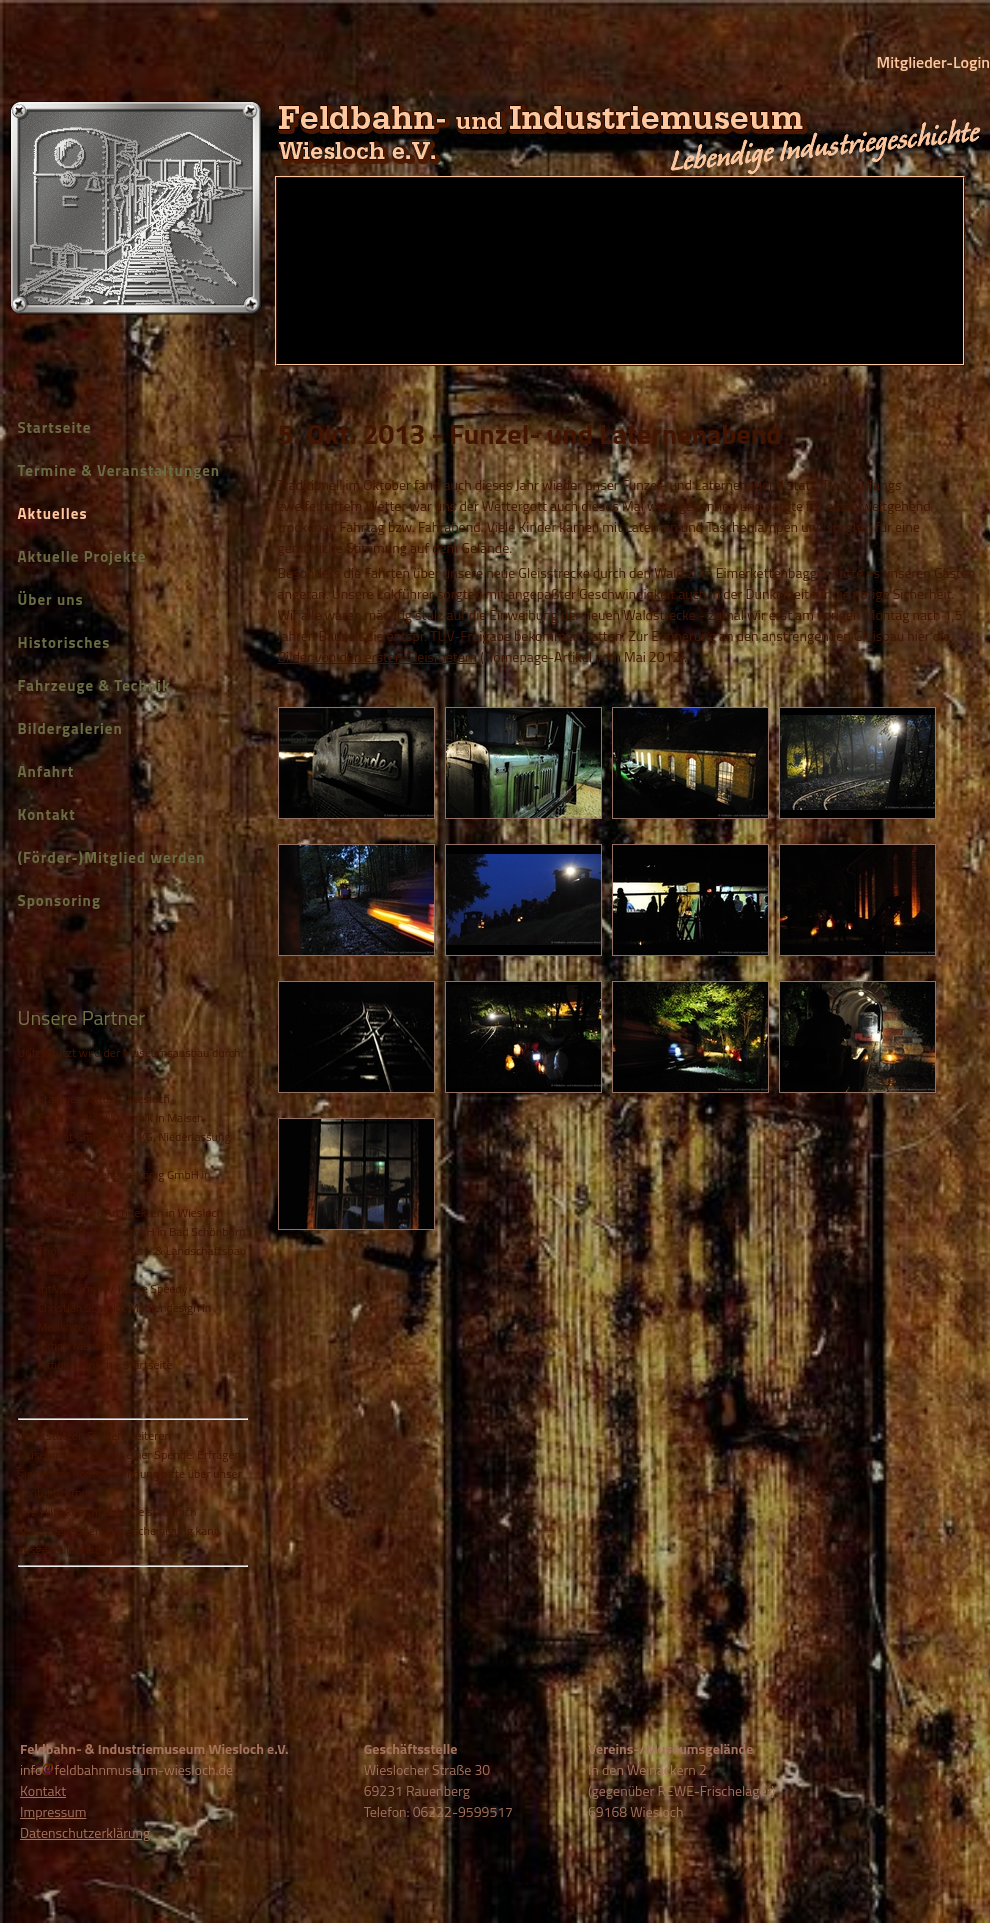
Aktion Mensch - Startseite (105, 1364)
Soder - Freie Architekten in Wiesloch (131, 1212)
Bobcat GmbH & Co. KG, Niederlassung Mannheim (134, 1146)
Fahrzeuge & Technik (94, 685)
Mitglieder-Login (933, 62)
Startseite (55, 427)
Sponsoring (59, 900)
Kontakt (47, 814)
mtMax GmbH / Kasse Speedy (113, 1288)
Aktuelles (53, 513)
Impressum (53, 1811)
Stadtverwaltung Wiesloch (104, 1098)
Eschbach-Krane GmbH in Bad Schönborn (142, 1231)
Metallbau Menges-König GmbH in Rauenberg (124, 1184)
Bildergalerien (70, 728)
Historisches (64, 642)
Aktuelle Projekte (82, 556)
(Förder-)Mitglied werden (112, 857)
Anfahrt (46, 771)
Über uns (51, 599)
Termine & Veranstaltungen (119, 470)
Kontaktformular (59, 1492)
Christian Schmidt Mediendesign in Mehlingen (125, 1317)
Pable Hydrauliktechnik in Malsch (121, 1117)
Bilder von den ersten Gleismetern (378, 656)
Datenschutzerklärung (85, 1832)
